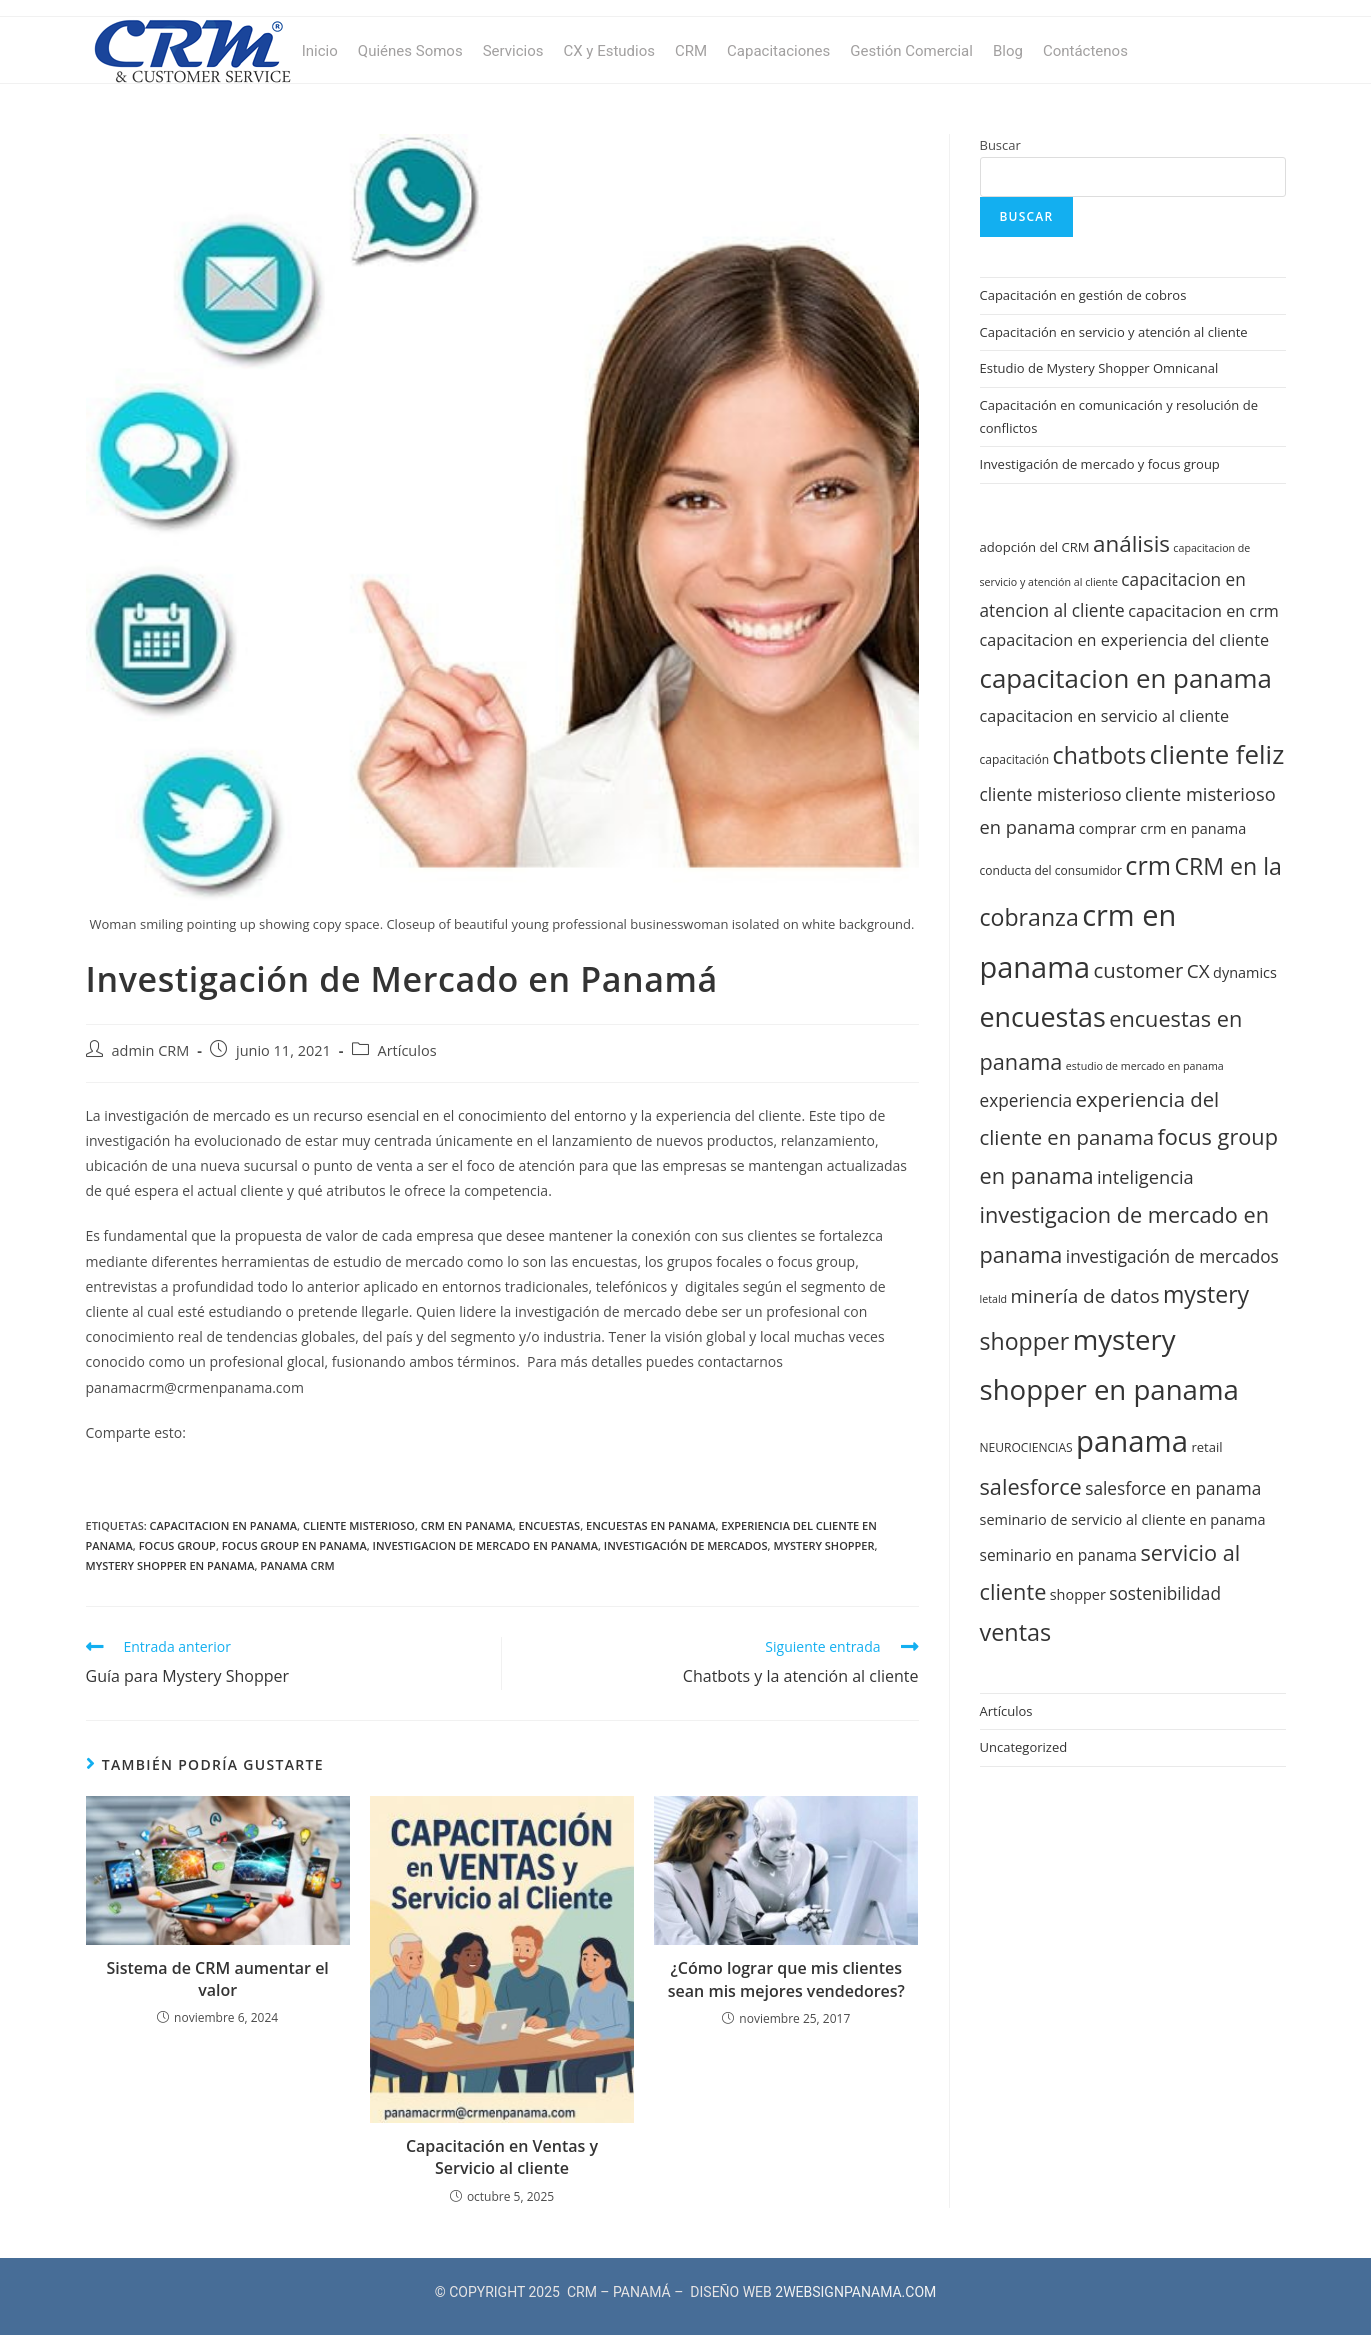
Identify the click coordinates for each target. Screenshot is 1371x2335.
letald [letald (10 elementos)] (994, 1299)
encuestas (550, 1525)
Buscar (1000, 145)
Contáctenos (1085, 51)
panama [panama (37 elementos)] (1132, 1441)
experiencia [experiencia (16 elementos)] (1026, 1100)
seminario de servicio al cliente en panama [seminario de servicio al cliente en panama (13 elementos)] (1123, 1519)
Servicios (513, 51)
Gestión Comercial (911, 51)
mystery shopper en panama (170, 1565)
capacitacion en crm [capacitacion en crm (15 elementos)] (1203, 611)
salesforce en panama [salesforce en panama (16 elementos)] (1173, 1488)
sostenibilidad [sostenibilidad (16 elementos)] (1165, 1593)
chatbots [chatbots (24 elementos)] (1100, 755)
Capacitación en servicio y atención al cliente (1114, 332)
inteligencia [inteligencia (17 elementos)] (1145, 1176)
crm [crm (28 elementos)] (1148, 865)
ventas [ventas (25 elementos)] (1016, 1632)
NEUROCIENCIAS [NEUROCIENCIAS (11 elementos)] (1026, 1447)
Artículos (407, 1050)
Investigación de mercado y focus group (1100, 464)
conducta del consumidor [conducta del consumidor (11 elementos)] (1051, 870)
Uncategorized (1024, 1747)
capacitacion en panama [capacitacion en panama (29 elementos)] (1126, 678)
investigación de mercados (686, 1545)
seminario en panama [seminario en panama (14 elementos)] (1058, 1555)
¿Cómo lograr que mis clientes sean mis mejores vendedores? (786, 1979)
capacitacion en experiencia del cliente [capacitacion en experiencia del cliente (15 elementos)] (1125, 640)
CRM (691, 51)
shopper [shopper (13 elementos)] (1078, 1594)
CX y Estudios (609, 51)
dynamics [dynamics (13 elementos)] (1245, 972)
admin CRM (151, 1050)
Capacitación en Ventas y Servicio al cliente (502, 2157)
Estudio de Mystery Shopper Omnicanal (1099, 368)
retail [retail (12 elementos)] (1206, 1447)
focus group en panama (294, 1545)
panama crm (297, 1565)
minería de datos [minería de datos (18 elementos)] (1085, 1296)
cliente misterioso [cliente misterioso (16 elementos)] (1051, 794)
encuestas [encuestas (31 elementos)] (1043, 1016)
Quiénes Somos (410, 51)
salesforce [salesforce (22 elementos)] (1031, 1486)
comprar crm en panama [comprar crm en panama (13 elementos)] (1162, 828)
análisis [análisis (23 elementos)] (1131, 543)
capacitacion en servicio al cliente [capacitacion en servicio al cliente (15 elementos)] (1105, 716)
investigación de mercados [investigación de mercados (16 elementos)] (1172, 1256)
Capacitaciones (778, 51)
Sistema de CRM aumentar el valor (217, 1979)
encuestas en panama (650, 1525)
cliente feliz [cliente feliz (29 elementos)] (1217, 754)
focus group (177, 1545)
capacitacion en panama (224, 1525)
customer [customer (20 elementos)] (1139, 970)
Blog (1008, 51)
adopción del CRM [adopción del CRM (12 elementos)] (1035, 547)
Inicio (320, 51)
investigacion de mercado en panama (485, 1545)
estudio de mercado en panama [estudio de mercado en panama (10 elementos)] (1145, 1066)
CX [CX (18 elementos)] (1198, 971)
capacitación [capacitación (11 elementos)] (1015, 759)
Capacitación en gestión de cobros (1083, 295)
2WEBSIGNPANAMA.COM (855, 2292)
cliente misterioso (359, 1525)
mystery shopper (823, 1545)
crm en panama (467, 1525)
